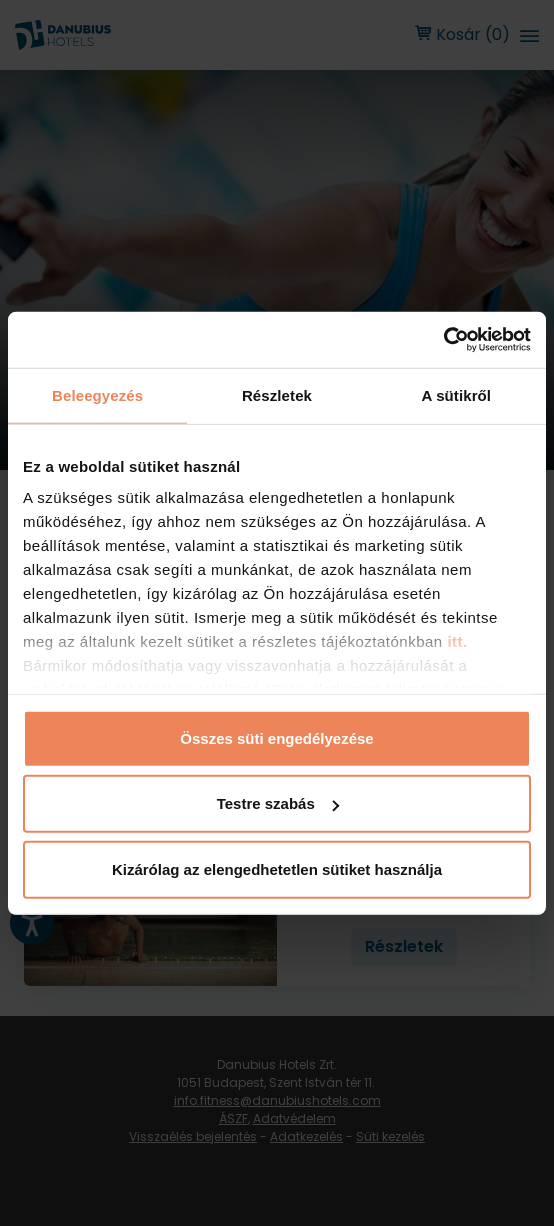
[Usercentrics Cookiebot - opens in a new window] (443, 340)
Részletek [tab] (277, 394)
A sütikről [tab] (457, 394)
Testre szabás (278, 803)
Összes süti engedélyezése (276, 737)
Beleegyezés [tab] (97, 394)
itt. (455, 641)
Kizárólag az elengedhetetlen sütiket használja (277, 868)
